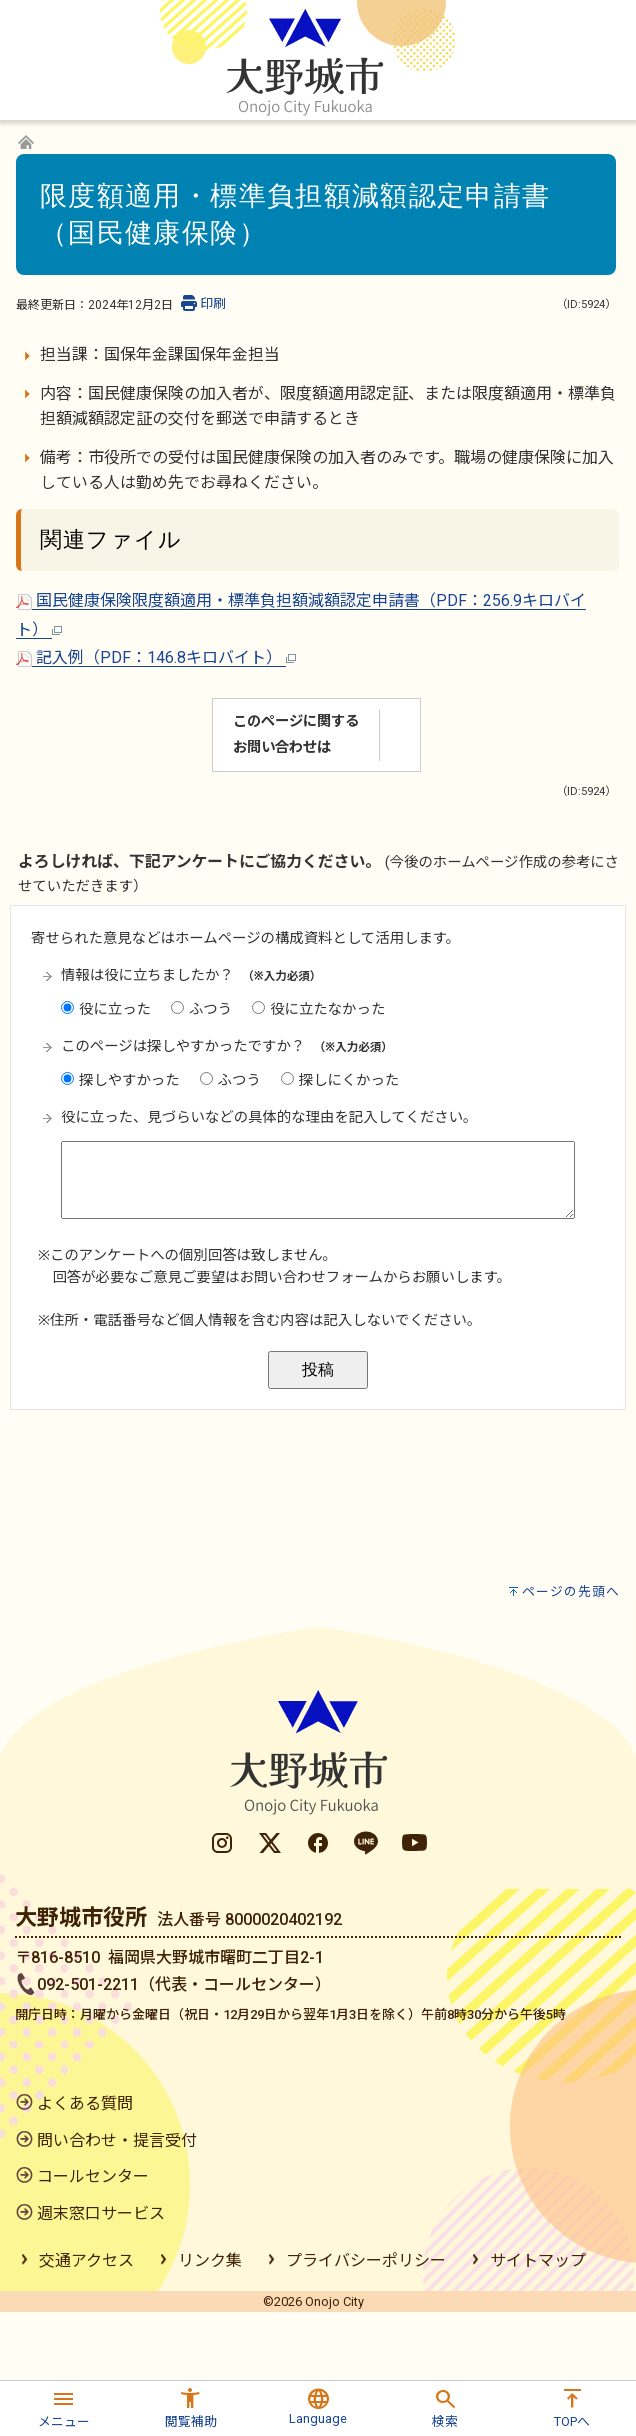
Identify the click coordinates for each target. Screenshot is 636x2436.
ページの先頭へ (571, 1591)
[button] (63, 2405)
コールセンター (93, 2176)
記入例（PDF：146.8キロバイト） (156, 657)
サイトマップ (538, 2260)
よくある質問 (85, 2103)
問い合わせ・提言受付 (117, 2140)
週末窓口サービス (101, 2213)
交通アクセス (86, 2260)
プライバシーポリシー (366, 2260)
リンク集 (210, 2260)
